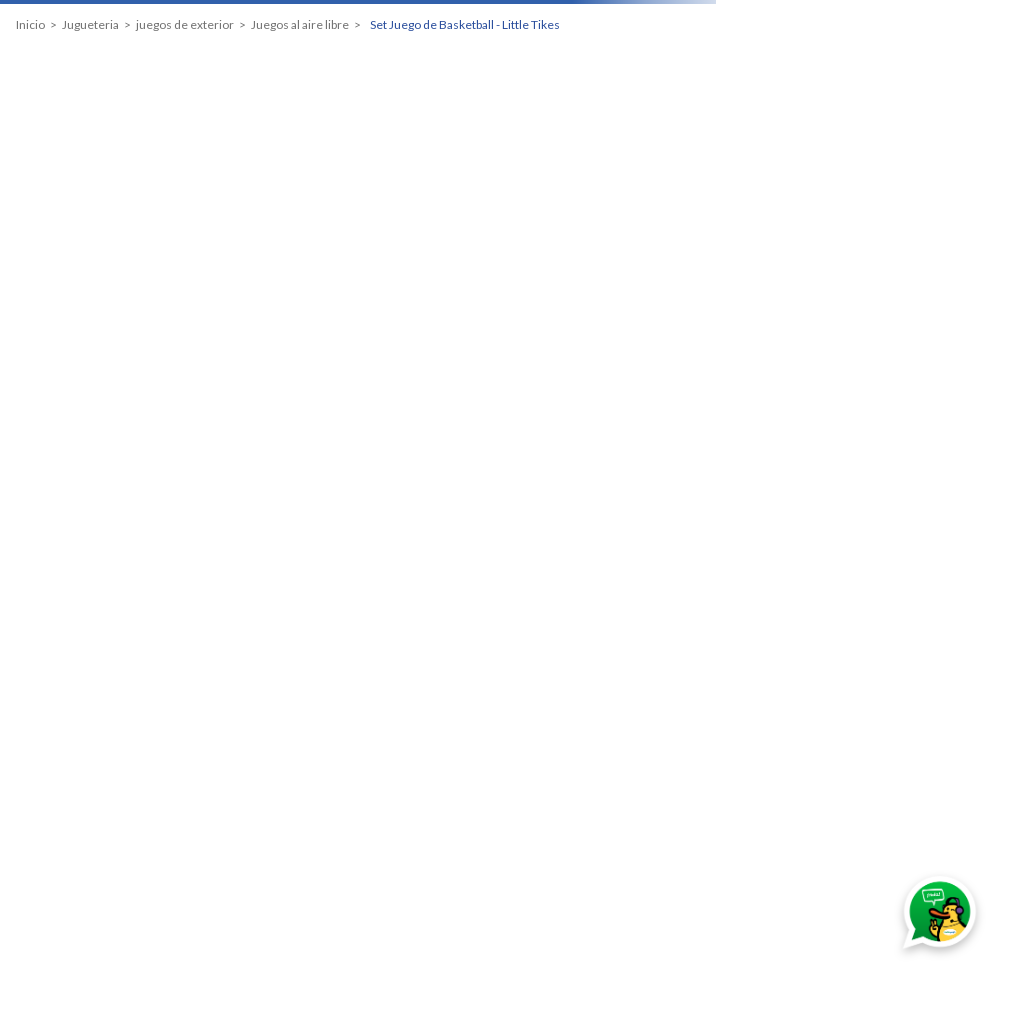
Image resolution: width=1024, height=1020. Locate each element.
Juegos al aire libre (300, 25)
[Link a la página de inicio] (30, 25)
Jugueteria (90, 25)
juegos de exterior (185, 25)
